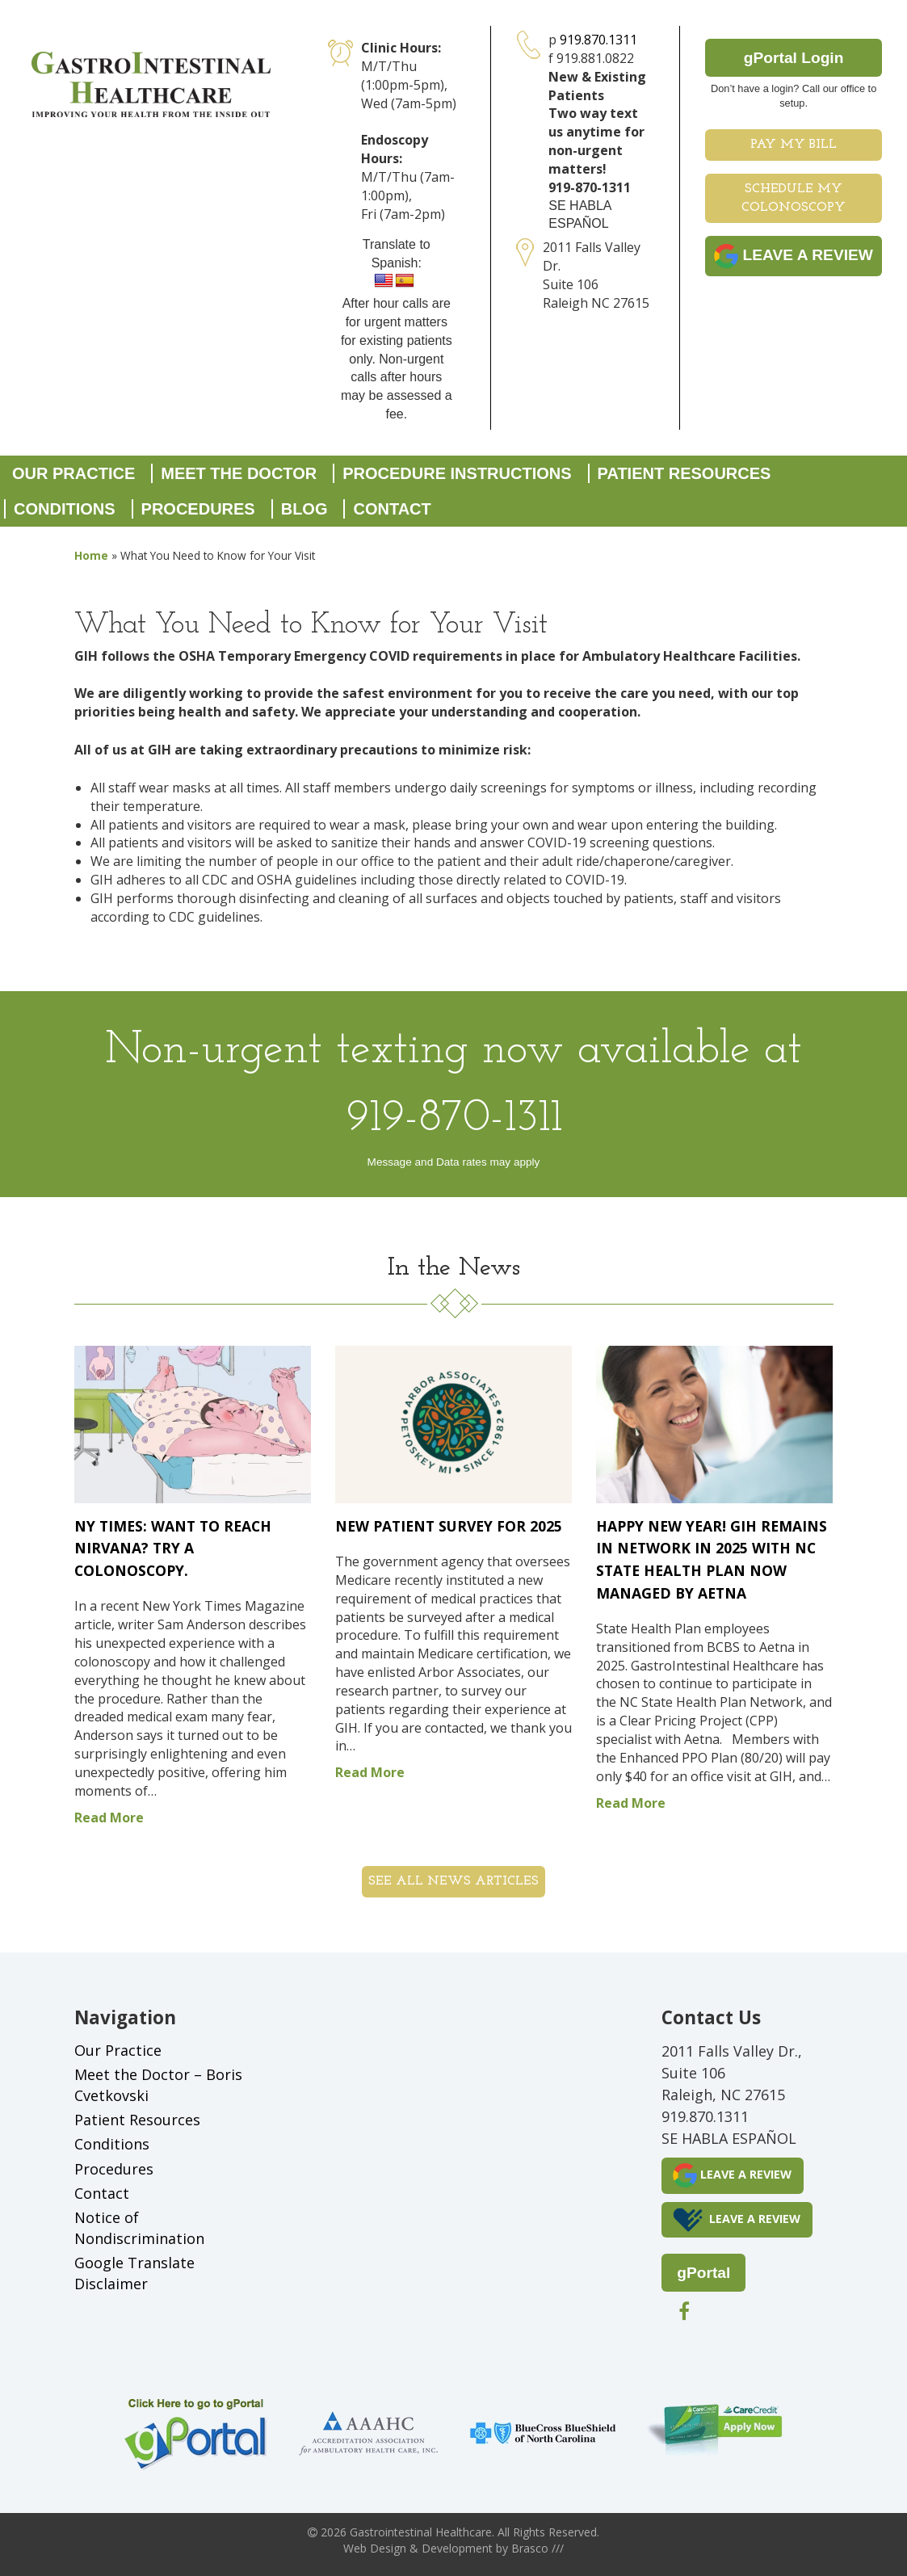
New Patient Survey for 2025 (448, 1526)
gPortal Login (794, 57)
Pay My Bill (793, 144)
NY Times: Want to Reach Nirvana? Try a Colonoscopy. (172, 1548)
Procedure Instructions (456, 473)
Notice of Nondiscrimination (139, 2228)
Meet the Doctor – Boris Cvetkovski (158, 2085)
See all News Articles (453, 1881)
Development (457, 2548)
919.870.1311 (598, 39)
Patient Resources (684, 473)
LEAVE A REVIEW (793, 256)
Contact (391, 509)
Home (91, 555)
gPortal (703, 2272)
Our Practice (73, 473)
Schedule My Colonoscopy (793, 198)
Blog (304, 509)
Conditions (64, 509)
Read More (109, 1817)
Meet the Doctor (239, 473)
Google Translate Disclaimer (134, 2273)
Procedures (198, 509)
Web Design (374, 2548)
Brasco (537, 2548)
